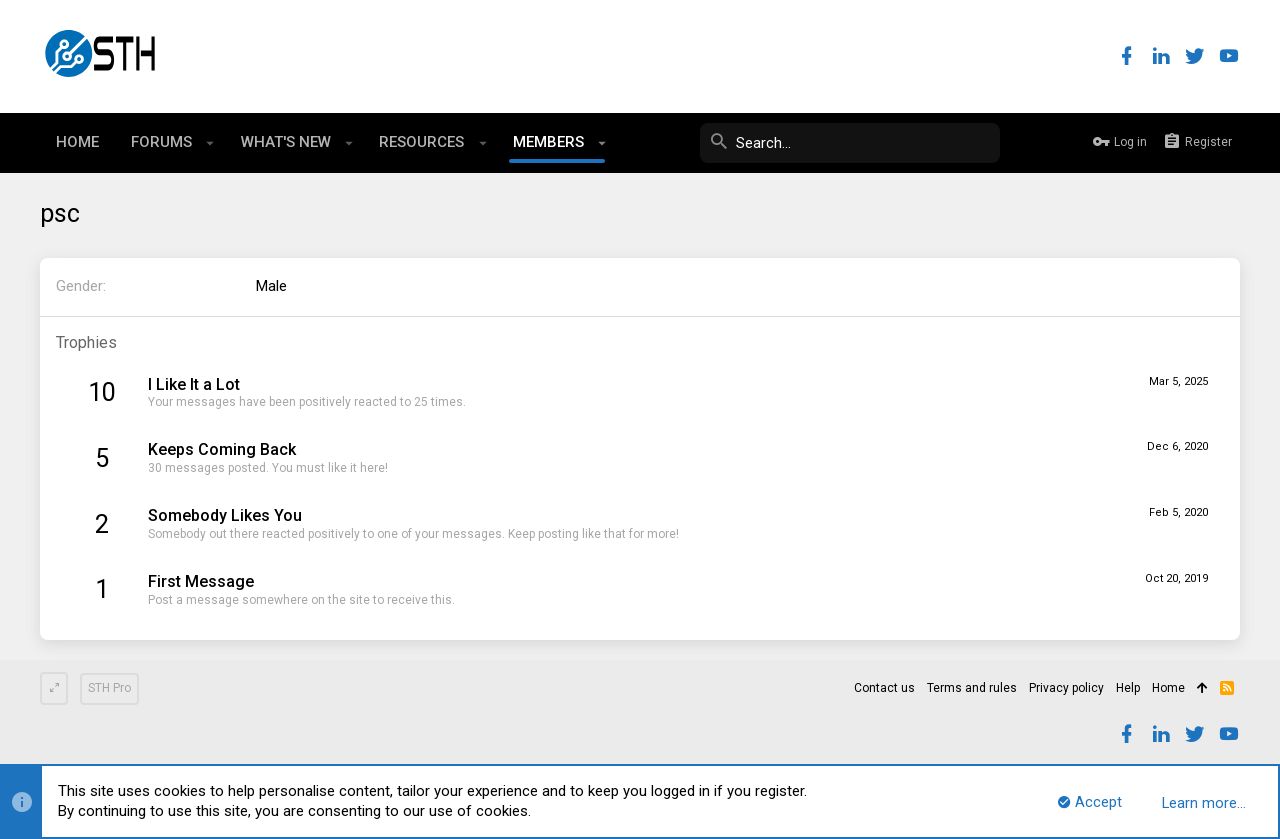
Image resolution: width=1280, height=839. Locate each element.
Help (1128, 688)
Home (1168, 688)
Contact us (884, 688)
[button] (210, 143)
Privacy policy (1066, 688)
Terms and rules (972, 688)
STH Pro (109, 688)
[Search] (850, 143)
